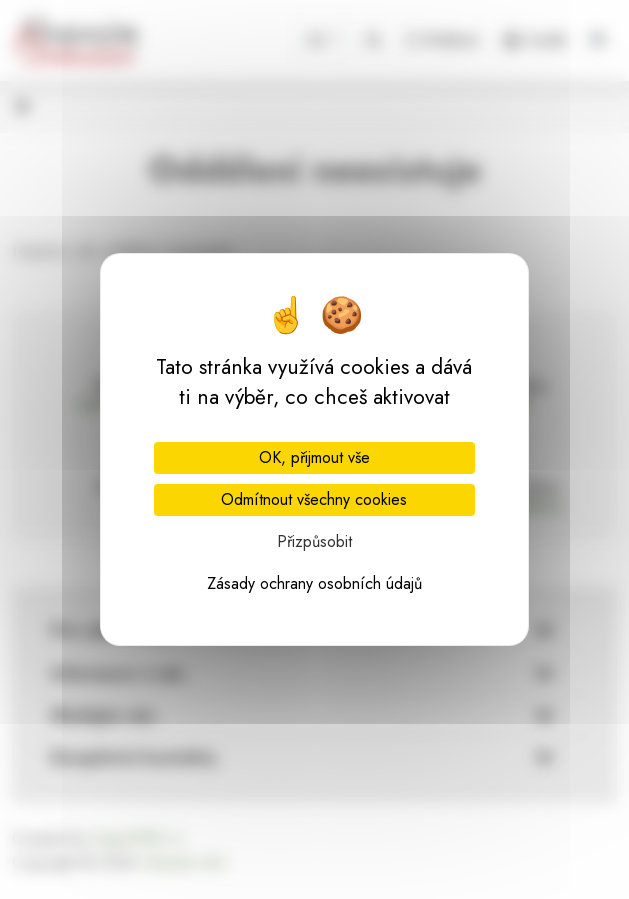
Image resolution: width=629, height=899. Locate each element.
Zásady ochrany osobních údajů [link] (314, 583)
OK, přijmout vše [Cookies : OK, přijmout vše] (314, 457)
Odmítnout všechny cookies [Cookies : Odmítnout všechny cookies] (314, 499)
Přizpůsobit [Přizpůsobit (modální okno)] (314, 541)
